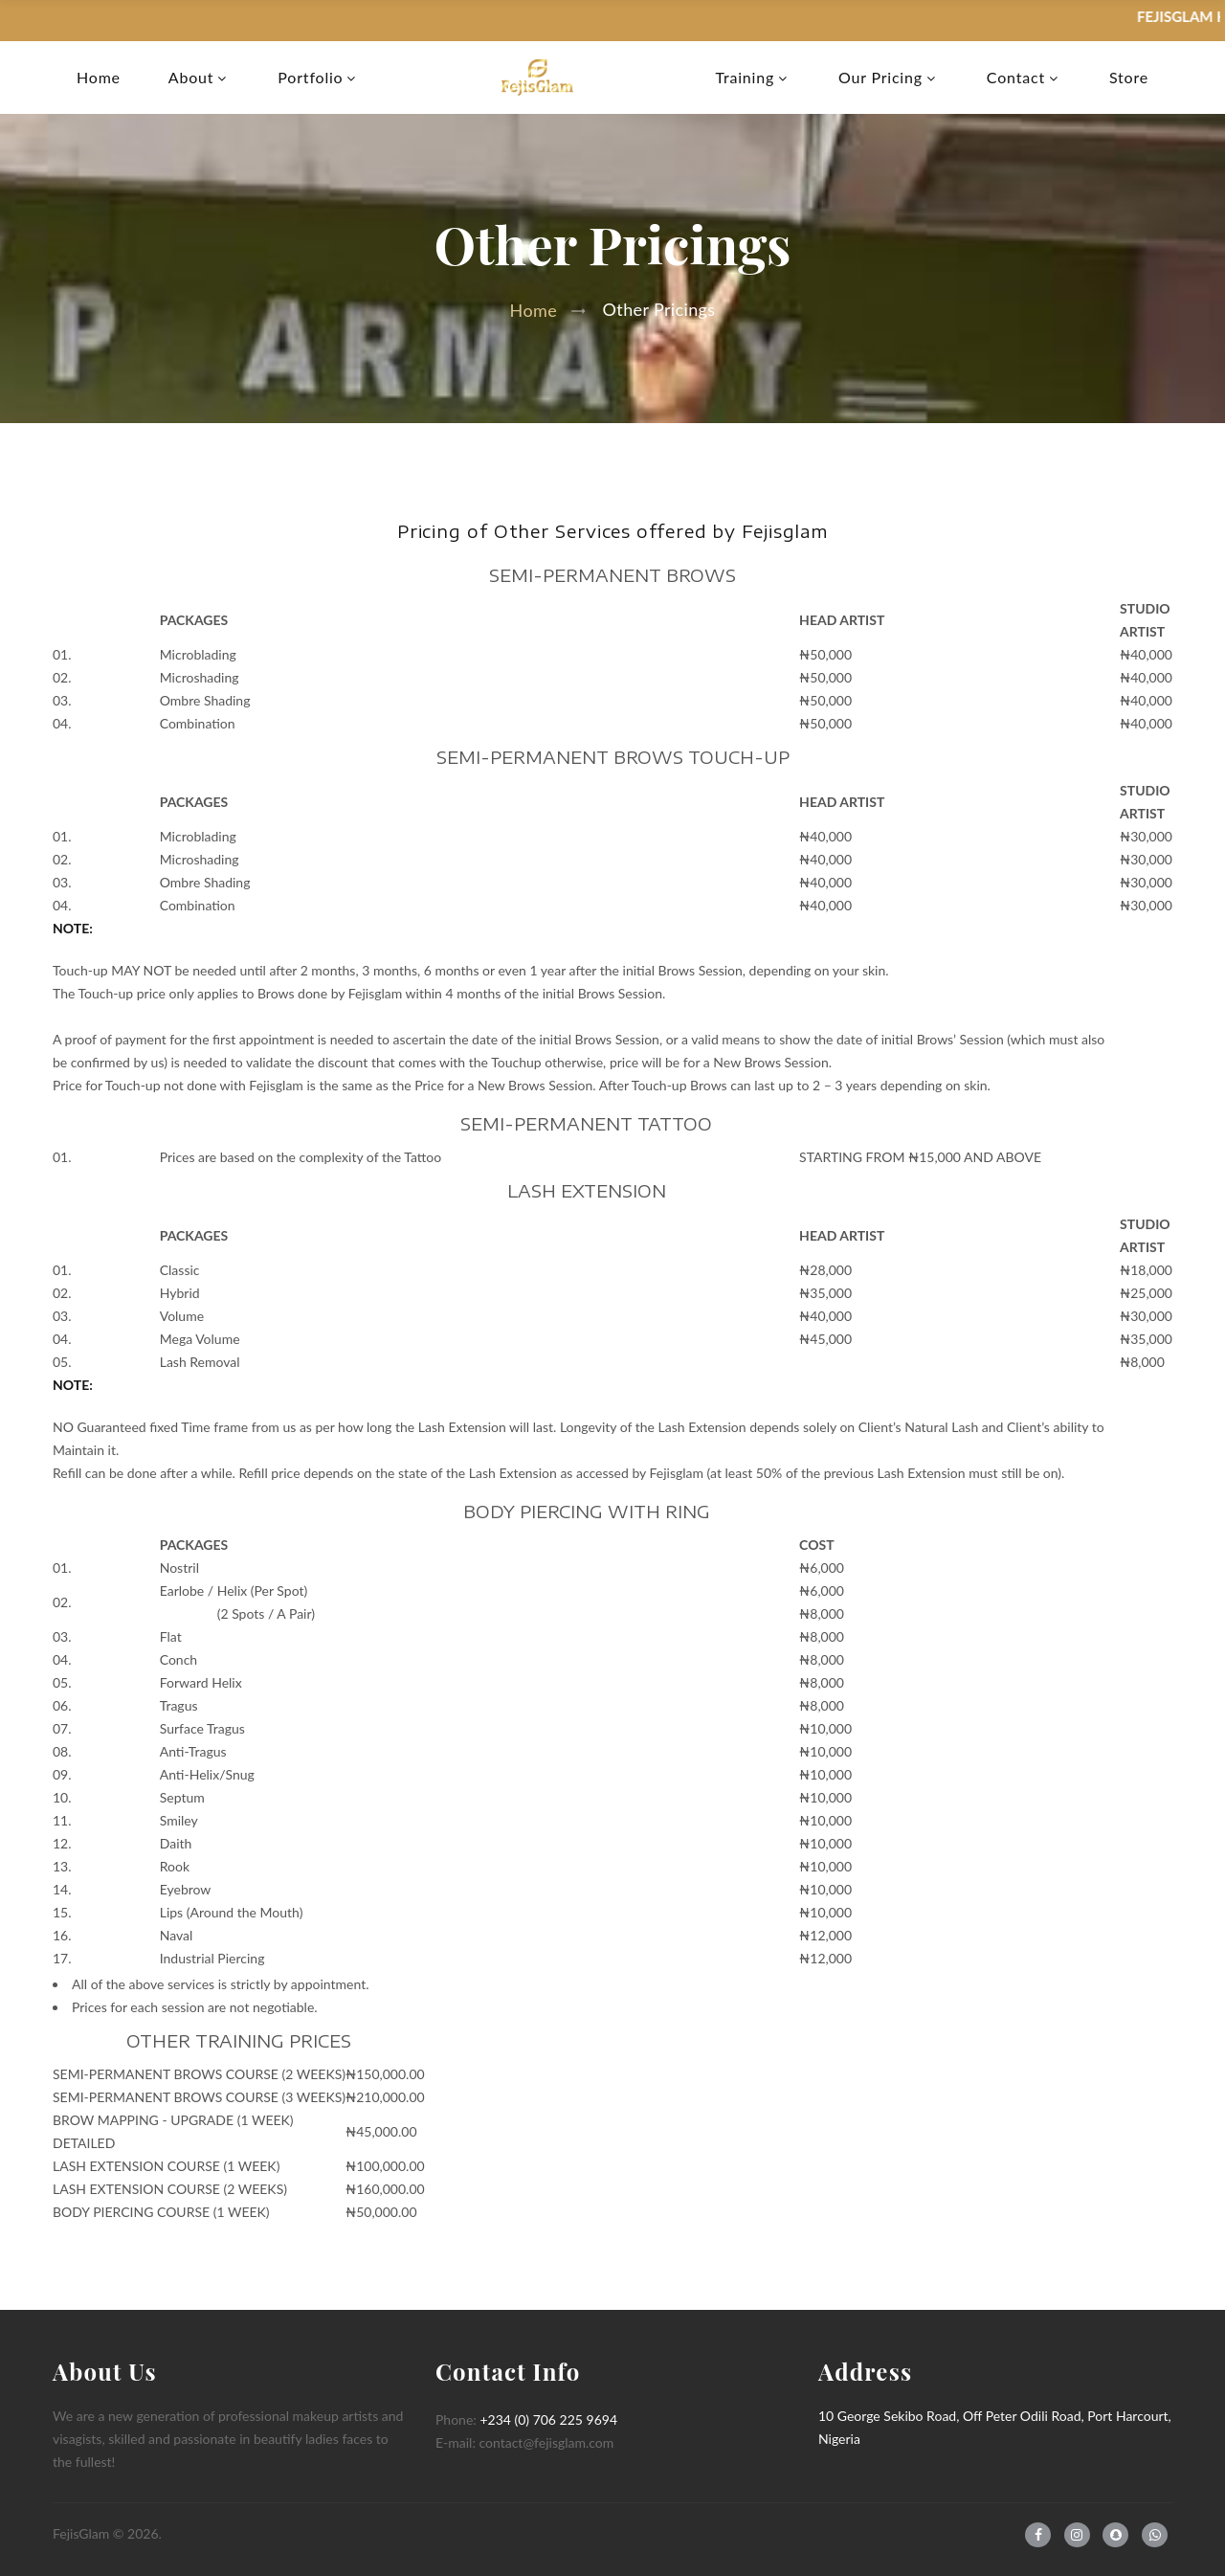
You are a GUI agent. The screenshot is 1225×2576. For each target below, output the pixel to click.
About (191, 77)
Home (99, 77)
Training (744, 77)
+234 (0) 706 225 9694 (548, 2419)
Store (1128, 77)
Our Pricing (880, 77)
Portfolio (310, 77)
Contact (1016, 77)
